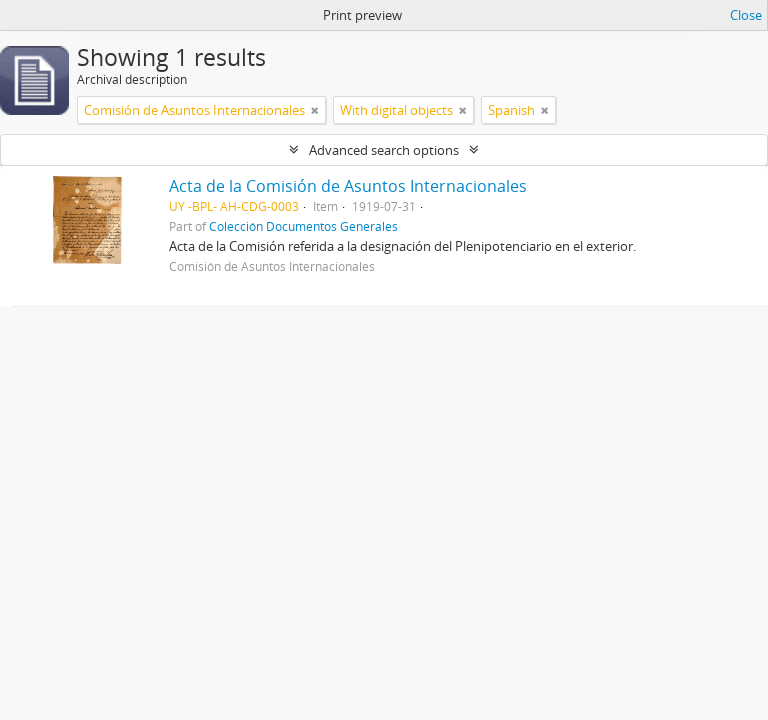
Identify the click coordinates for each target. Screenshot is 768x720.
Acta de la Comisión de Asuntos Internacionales (348, 186)
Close (746, 15)
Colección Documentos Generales (303, 226)
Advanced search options (384, 150)
